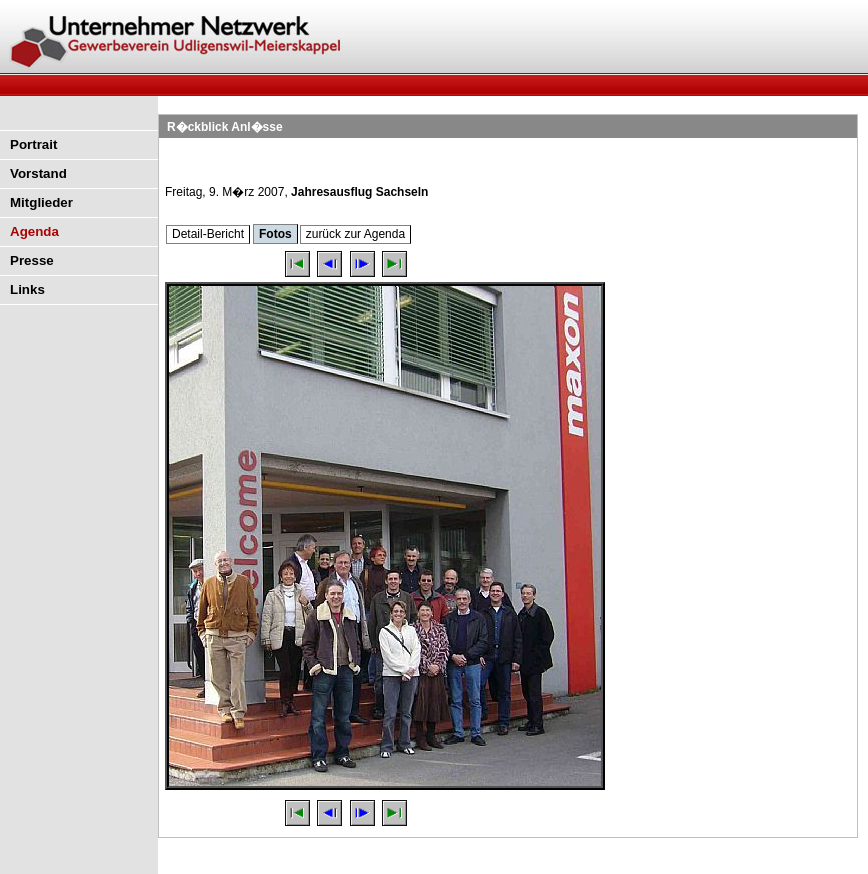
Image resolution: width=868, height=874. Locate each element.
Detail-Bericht (208, 234)
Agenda (34, 231)
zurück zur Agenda (355, 234)
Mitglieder (41, 202)
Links (27, 289)
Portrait (33, 144)
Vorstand (38, 173)
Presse (32, 260)
